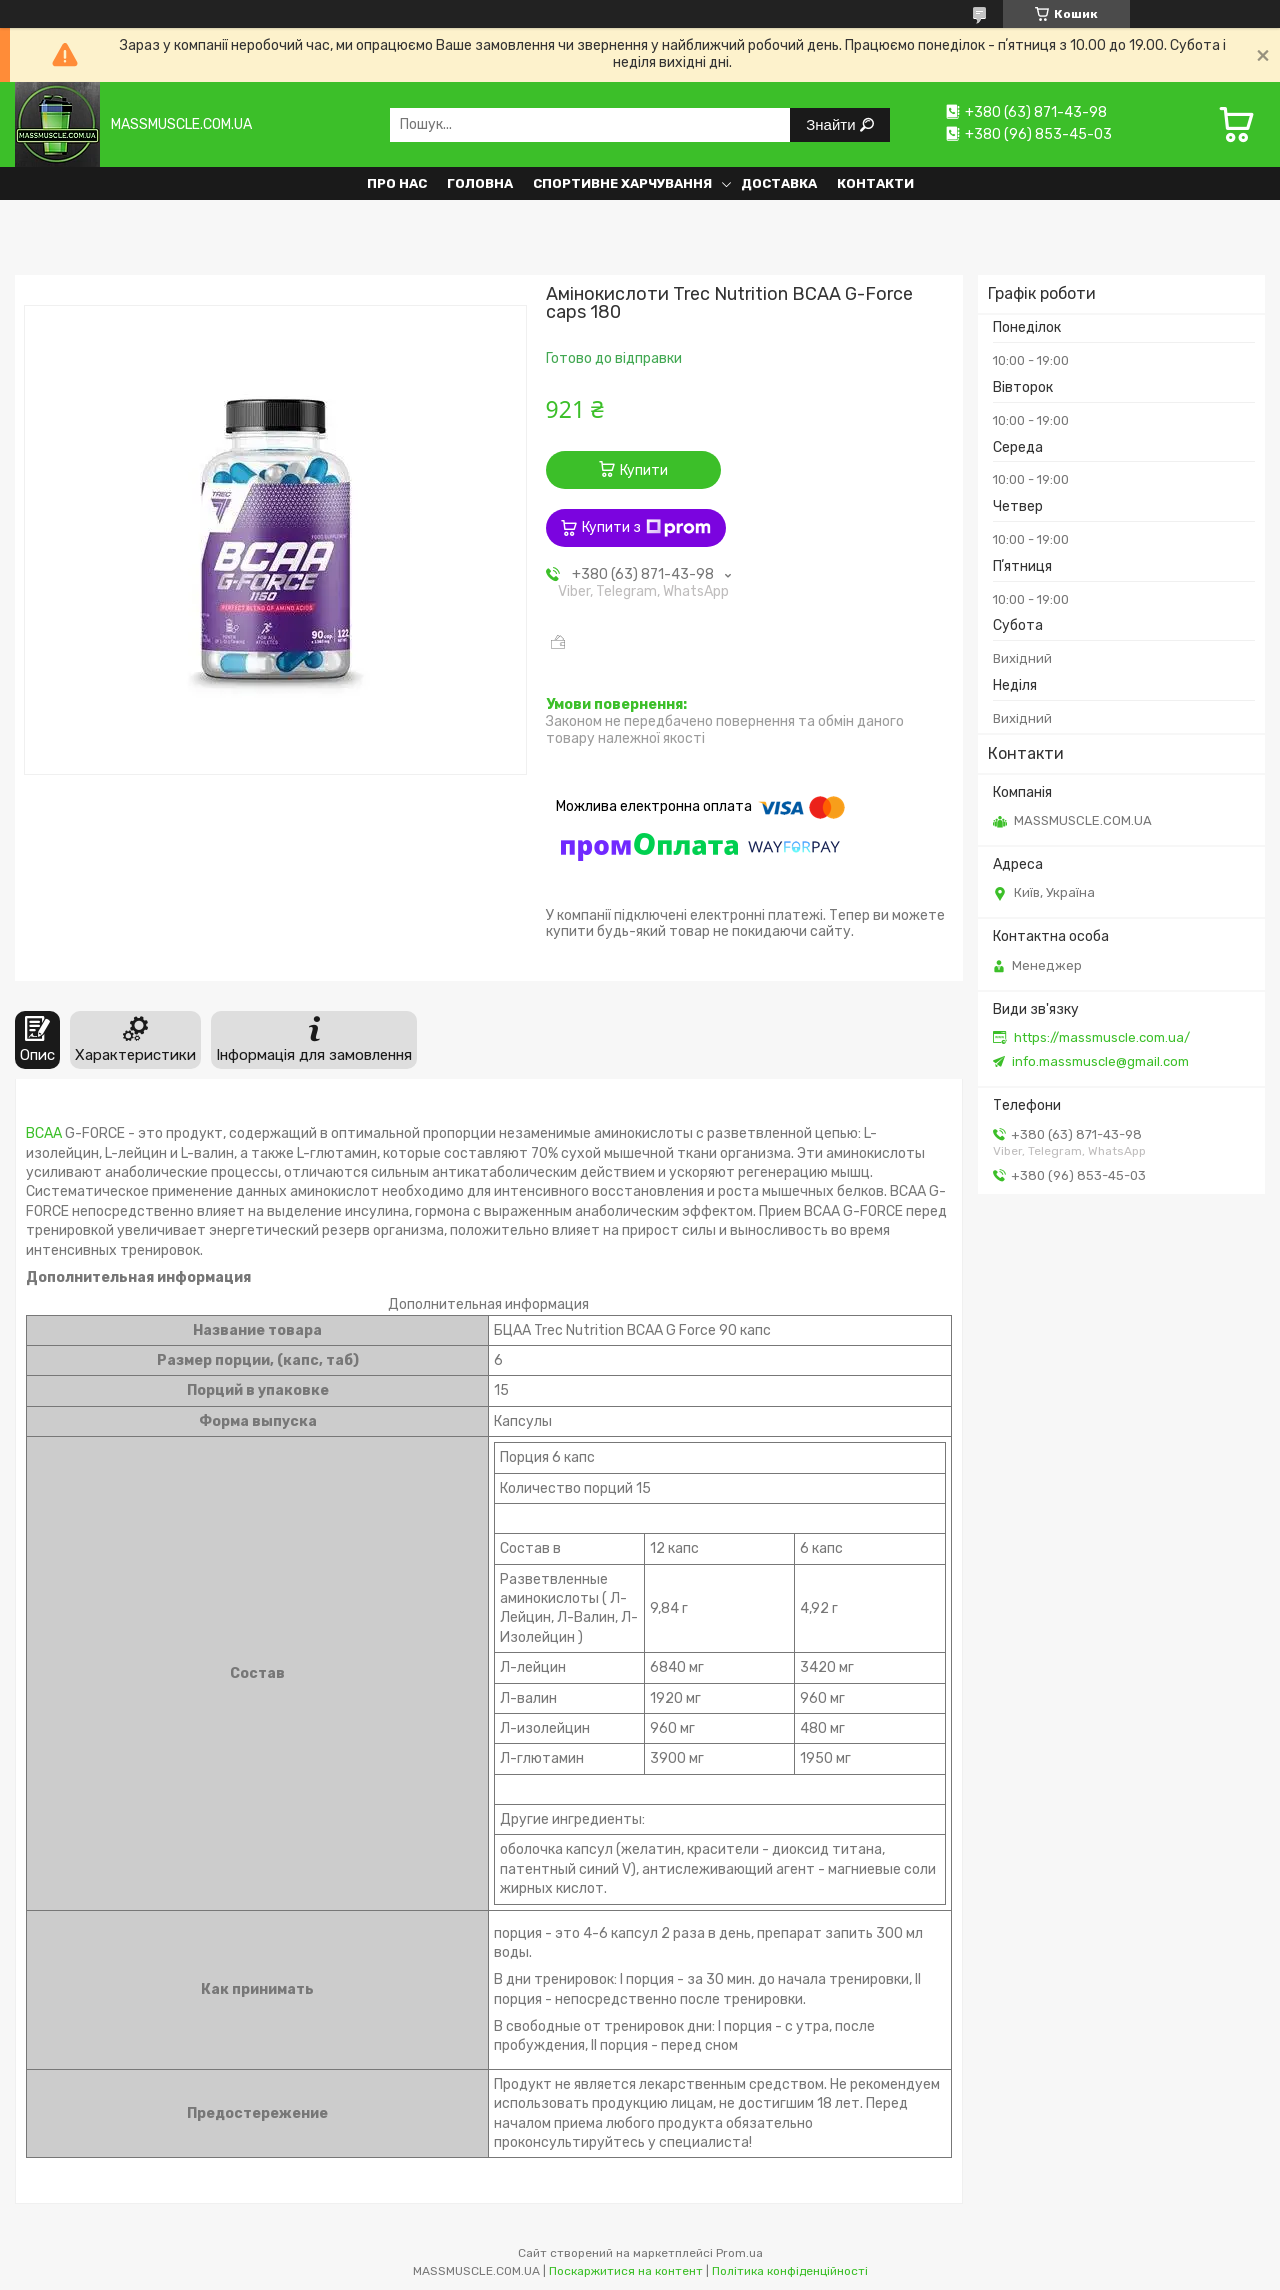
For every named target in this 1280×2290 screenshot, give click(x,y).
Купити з (646, 528)
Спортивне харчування (622, 183)
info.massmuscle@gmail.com (1100, 1061)
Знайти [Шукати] (832, 124)
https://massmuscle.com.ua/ (1102, 1037)
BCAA (44, 1133)
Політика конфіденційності (790, 2271)
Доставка (779, 183)
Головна (480, 183)
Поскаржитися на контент (626, 2271)
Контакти (875, 183)
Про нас (397, 183)
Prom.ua (739, 2253)
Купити (644, 470)
